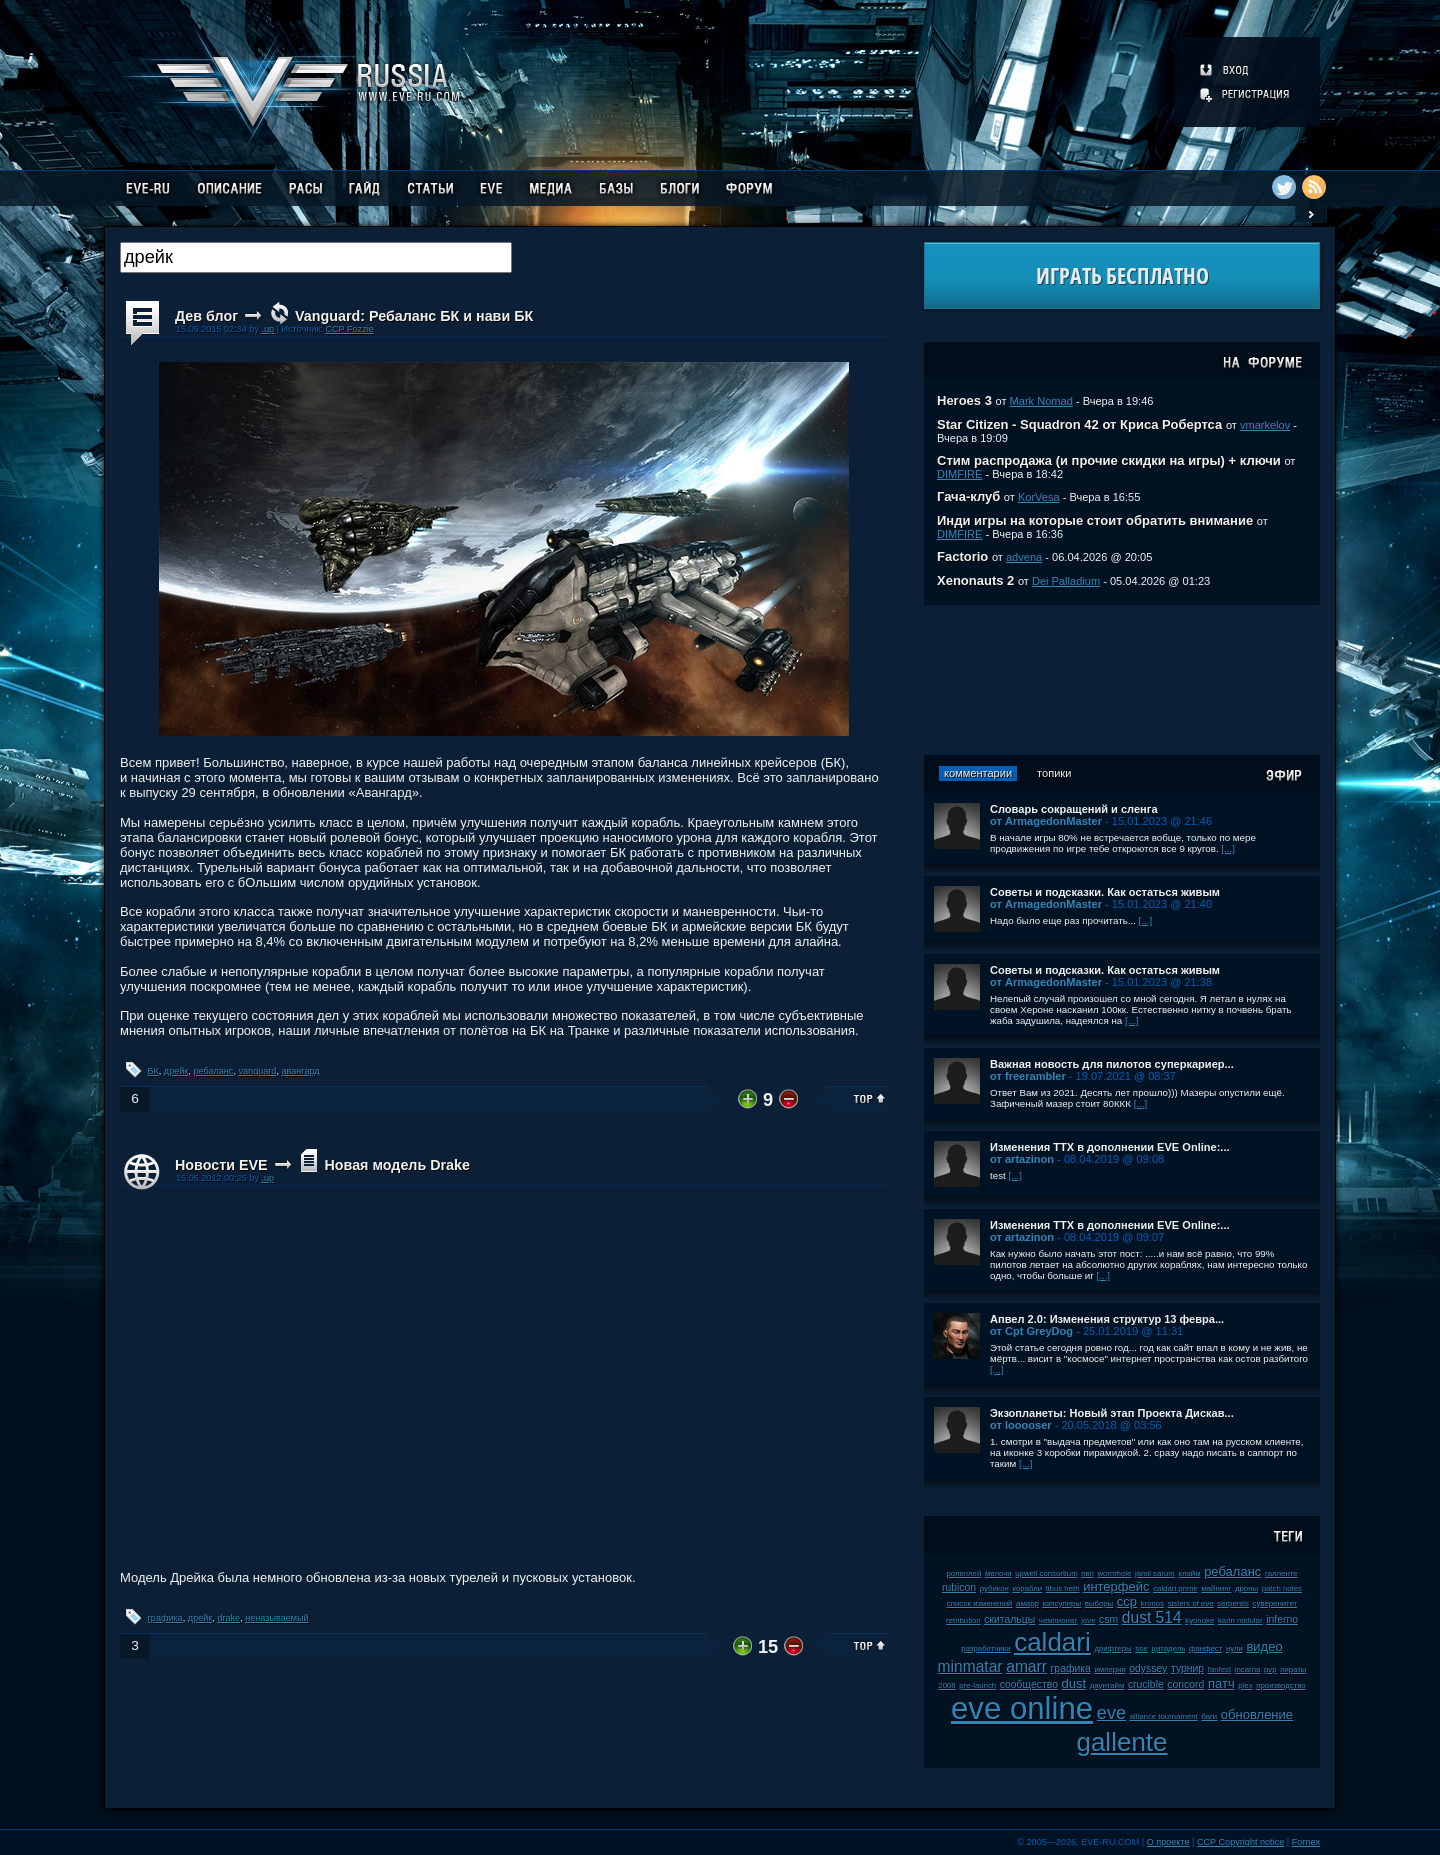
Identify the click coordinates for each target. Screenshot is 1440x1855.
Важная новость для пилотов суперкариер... (1112, 1064)
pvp (1270, 1669)
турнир (1187, 1668)
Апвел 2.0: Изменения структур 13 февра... (1107, 1319)
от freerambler (1028, 1076)
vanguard (257, 1071)
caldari (1052, 1642)
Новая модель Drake (396, 1165)
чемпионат (1058, 1620)
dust (1074, 1683)
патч (1221, 1683)
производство (1280, 1685)
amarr (1026, 1666)
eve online (1022, 1708)
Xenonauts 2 (975, 580)
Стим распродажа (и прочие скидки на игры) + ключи (1109, 460)
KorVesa (1039, 497)
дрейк (176, 1071)
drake (228, 1618)
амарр (1027, 1603)
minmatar (970, 1666)
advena (1024, 557)
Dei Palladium (1066, 581)
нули (1234, 1648)
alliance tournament (1164, 1716)
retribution (963, 1620)
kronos (1152, 1603)
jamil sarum (1155, 1573)
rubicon (959, 1587)
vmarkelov (1265, 425)
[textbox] (316, 257)
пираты (1293, 1669)
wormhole (1114, 1573)
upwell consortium (1046, 1573)
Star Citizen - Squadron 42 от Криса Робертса (1079, 424)
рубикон (994, 1588)
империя (1109, 1669)
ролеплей (963, 1573)
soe (1141, 1648)
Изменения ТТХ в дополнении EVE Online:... (1110, 1147)
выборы (1099, 1603)
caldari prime (1175, 1588)
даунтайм (1107, 1685)
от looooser (1021, 1425)
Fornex (1306, 1842)
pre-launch (977, 1685)
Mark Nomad (1041, 401)
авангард (300, 1071)
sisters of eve (1191, 1603)
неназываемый (276, 1618)
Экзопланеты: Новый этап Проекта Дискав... (1112, 1413)
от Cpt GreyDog (1031, 1331)
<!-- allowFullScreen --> (504, 1381)
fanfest (1219, 1669)
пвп (1087, 1573)
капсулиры (1061, 1603)
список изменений (980, 1603)
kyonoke (1199, 1620)
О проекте (1168, 1842)
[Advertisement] (1122, 680)
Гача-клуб (968, 496)
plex (1245, 1685)
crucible (1146, 1684)
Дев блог (206, 316)
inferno (1282, 1619)
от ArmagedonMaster (1046, 821)
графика (165, 1618)
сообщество (1029, 1684)
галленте (1281, 1573)
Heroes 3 (964, 400)
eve (1111, 1713)
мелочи (998, 1573)
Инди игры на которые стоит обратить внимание (1095, 520)
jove (1088, 1620)
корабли (1028, 1588)
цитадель (1168, 1648)
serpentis (1233, 1603)
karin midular (1240, 1620)
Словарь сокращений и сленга (1074, 809)
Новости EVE (221, 1165)
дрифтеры (1112, 1648)
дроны (1246, 1588)
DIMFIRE (959, 474)
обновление (1257, 1714)
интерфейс (1116, 1586)
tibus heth (1063, 1588)
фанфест (1205, 1648)
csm (1108, 1619)
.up (267, 329)
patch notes (1282, 1588)
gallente (1121, 1742)
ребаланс (213, 1071)
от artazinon (1022, 1159)
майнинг (1216, 1588)
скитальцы (1009, 1619)
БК (153, 1071)
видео (1264, 1646)
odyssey (1148, 1668)
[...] (1228, 848)
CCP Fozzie (349, 329)
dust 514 (1152, 1617)
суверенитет (1275, 1603)
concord (1185, 1684)
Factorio (962, 556)
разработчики (985, 1648)
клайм (1189, 1573)
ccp (1127, 1601)
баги (1209, 1716)
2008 (946, 1685)
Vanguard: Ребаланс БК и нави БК (414, 316)
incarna (1248, 1669)
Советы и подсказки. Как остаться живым (1105, 892)
